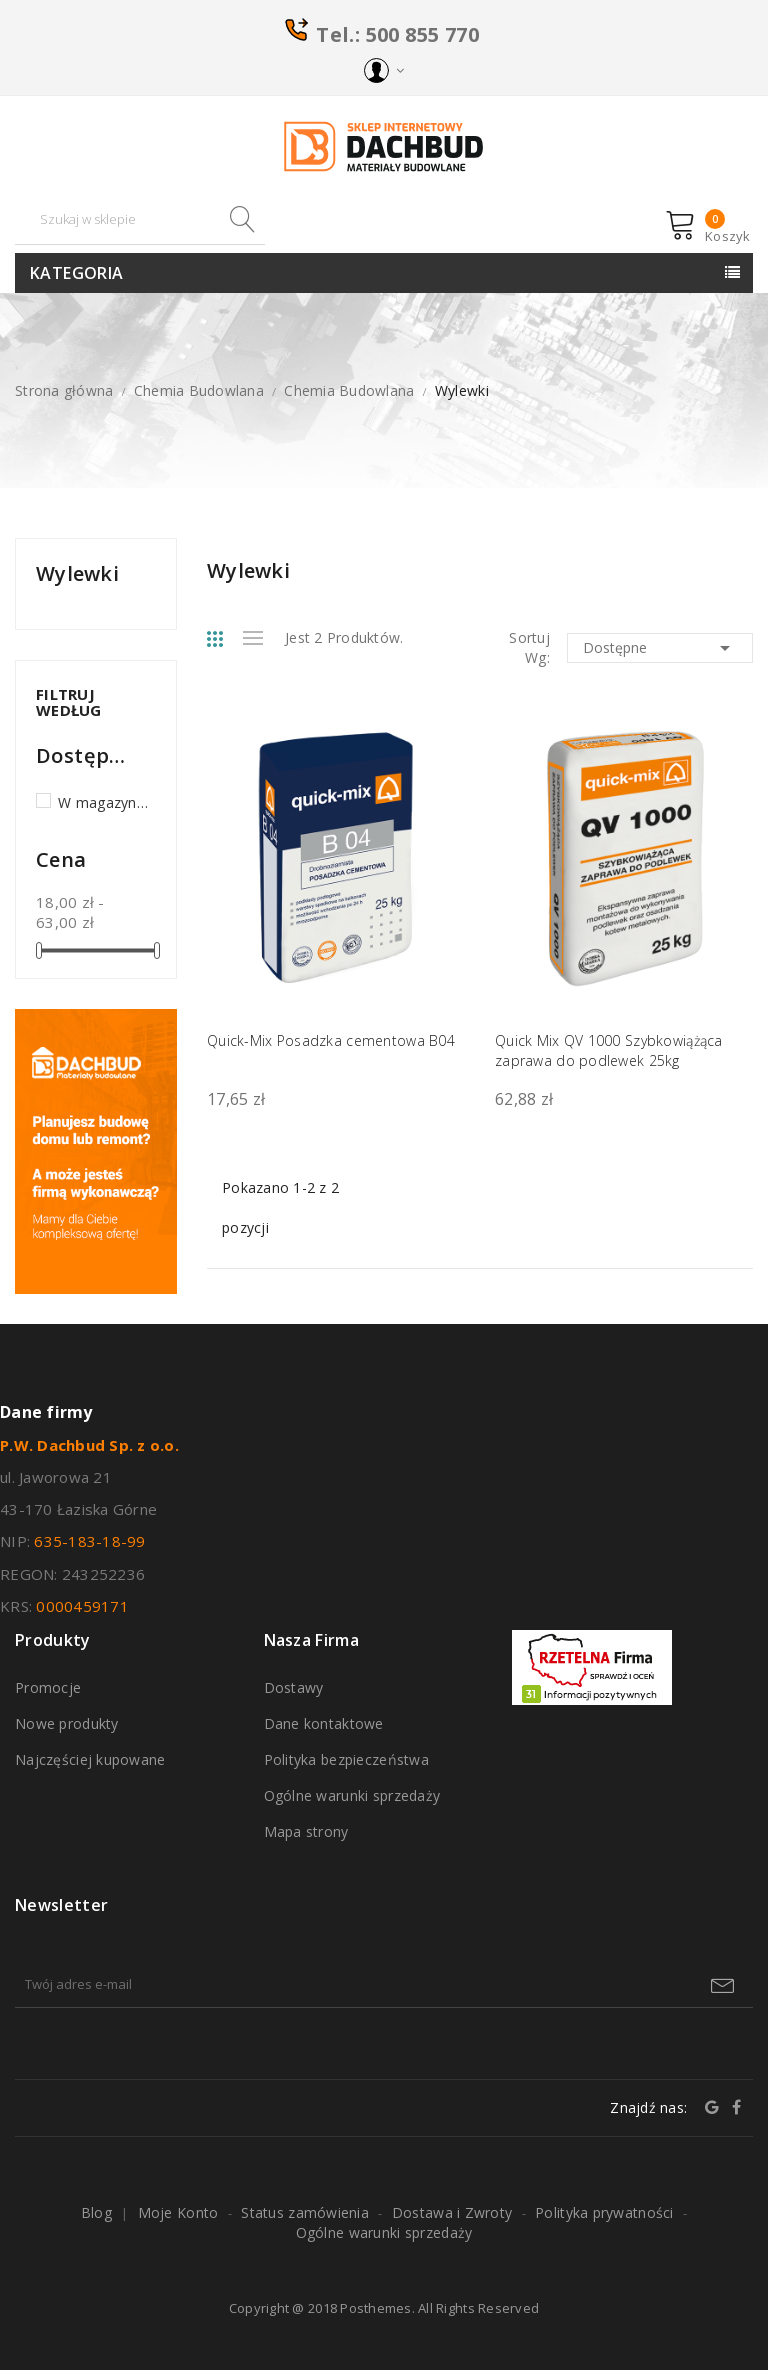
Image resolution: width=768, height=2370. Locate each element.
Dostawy (294, 1687)
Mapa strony (306, 1831)
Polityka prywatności (604, 2212)
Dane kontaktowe (324, 1723)
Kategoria (77, 273)
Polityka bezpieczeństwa (346, 1759)
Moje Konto (178, 2212)
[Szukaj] (140, 219)
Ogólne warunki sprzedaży (352, 1795)
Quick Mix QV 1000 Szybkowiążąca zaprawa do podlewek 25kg (609, 1050)
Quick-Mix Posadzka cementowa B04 (331, 1040)
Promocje (48, 1687)
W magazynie (103, 802)
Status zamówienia (305, 2212)
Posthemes (375, 2308)
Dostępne (660, 648)
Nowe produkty (67, 1723)
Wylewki (77, 574)
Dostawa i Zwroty (452, 2212)
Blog (96, 2212)
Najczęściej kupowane (90, 1759)
